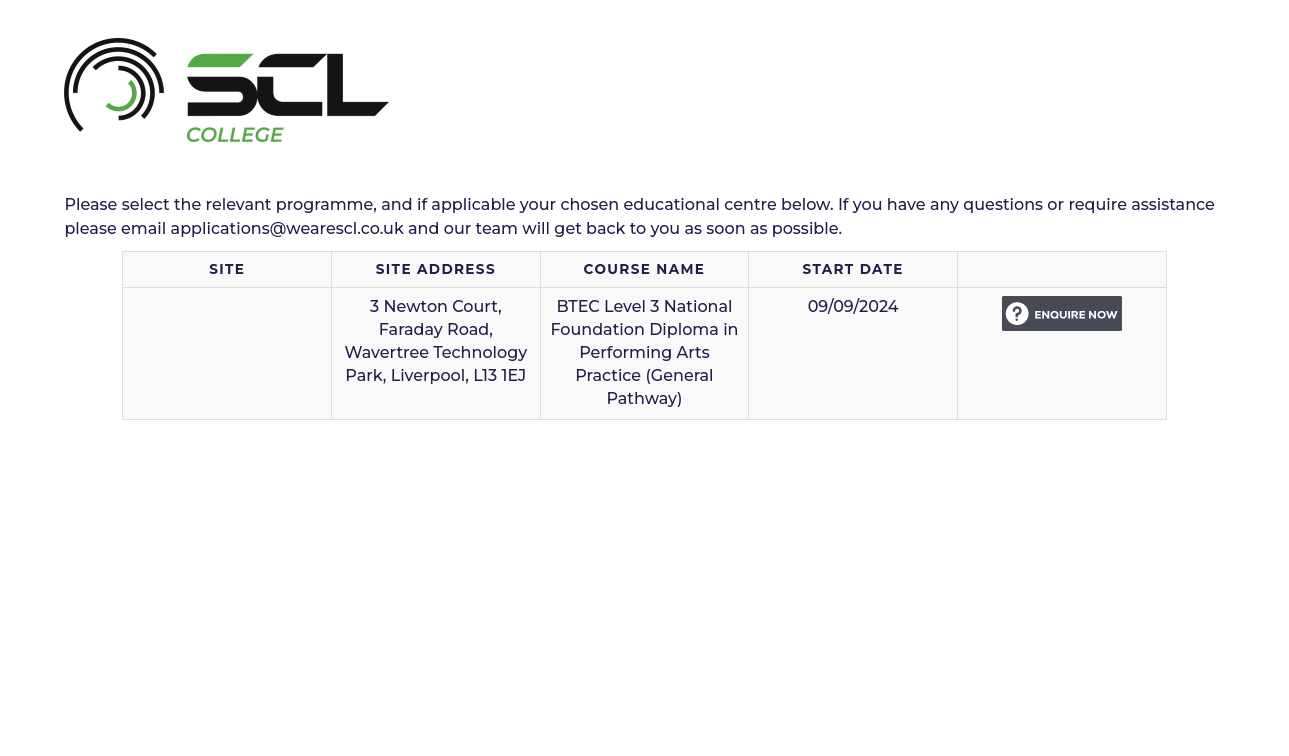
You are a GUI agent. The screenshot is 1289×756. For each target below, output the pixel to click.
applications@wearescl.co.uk (287, 228)
